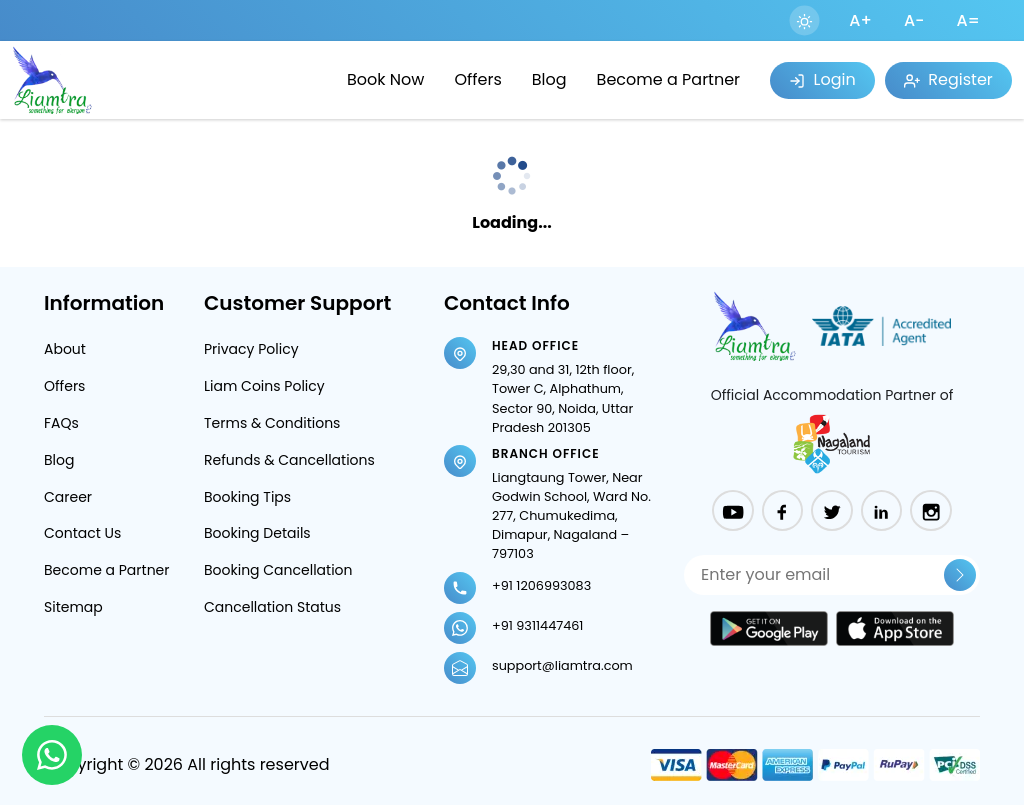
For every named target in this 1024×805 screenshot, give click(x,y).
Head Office (535, 345)
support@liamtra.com (562, 665)
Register (948, 79)
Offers (477, 79)
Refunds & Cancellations (289, 460)
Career (68, 497)
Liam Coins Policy (264, 386)
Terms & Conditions (272, 423)
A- (914, 20)
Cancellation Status (272, 607)
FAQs (61, 423)
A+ (860, 20)
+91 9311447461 (537, 625)
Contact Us (82, 533)
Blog (549, 79)
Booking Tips (247, 497)
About (65, 349)
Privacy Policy (251, 349)
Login (822, 79)
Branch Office (546, 453)
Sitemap (73, 607)
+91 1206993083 (541, 585)
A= (968, 20)
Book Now (385, 79)
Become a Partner (668, 79)
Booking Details (257, 533)
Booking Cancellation (278, 570)
